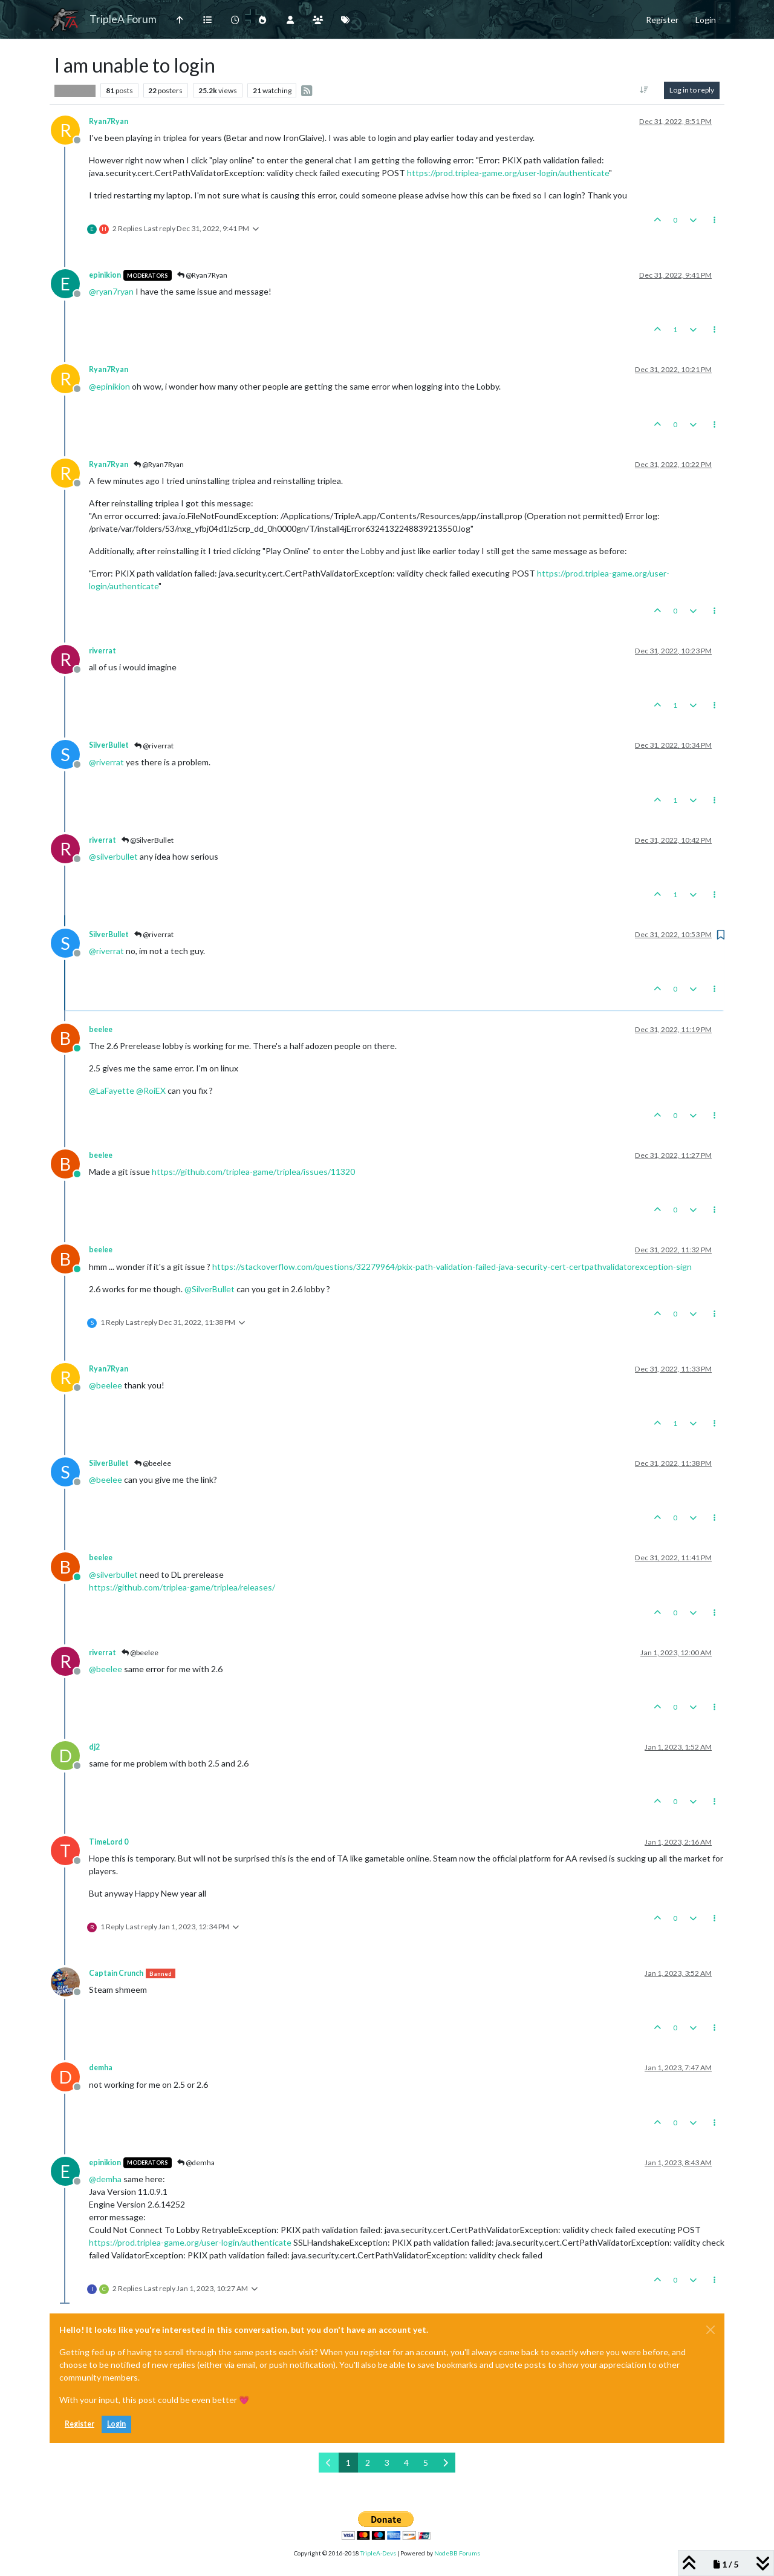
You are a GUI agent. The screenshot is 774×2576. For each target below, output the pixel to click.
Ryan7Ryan (108, 121)
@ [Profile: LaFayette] (111, 1090)
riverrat (102, 650)
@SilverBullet (148, 840)
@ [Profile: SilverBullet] (209, 1289)
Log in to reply (691, 89)
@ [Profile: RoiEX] (151, 1090)
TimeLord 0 (108, 1841)
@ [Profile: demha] (105, 2179)
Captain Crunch (116, 1973)
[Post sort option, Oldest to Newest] (644, 90)
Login (116, 2423)
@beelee (152, 1463)
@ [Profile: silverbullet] (113, 856)
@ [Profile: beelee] (105, 1385)
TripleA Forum (123, 19)
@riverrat (154, 745)
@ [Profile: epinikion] (109, 386)
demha (100, 2067)
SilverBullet (109, 745)
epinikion (105, 275)
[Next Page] (445, 2463)
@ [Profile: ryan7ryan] (111, 291)
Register (79, 2423)
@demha (196, 2162)
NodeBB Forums (457, 2553)
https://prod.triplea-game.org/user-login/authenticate (508, 173)
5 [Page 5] (425, 2462)
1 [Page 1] (348, 2462)
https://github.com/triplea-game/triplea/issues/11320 (253, 1171)
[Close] (710, 2329)
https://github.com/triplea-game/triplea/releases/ (182, 1587)
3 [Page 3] (387, 2462)
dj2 (94, 1746)
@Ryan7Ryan (202, 275)
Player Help (75, 90)
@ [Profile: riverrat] (106, 762)
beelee (100, 1029)
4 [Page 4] (406, 2462)
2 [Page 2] (367, 2462)
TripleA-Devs (378, 2553)
